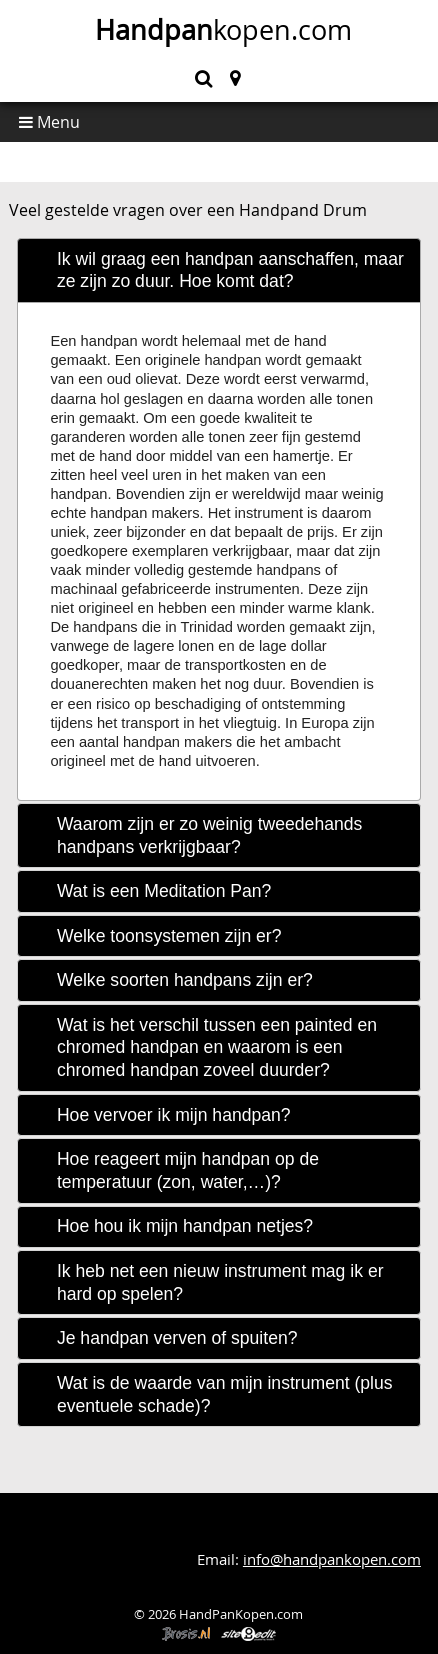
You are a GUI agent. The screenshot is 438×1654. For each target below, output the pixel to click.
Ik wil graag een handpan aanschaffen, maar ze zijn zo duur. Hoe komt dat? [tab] (230, 270)
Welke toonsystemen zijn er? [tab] (169, 936)
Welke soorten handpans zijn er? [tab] (185, 980)
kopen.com (223, 30)
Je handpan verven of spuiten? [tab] (177, 1338)
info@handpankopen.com (332, 1559)
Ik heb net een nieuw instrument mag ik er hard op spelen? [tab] (220, 1282)
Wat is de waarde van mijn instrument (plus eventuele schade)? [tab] (225, 1394)
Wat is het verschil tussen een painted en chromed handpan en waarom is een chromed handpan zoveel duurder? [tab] (217, 1048)
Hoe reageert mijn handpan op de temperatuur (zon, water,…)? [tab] (188, 1170)
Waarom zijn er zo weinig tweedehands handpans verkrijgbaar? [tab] (209, 835)
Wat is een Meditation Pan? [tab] (164, 891)
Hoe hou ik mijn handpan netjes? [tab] (185, 1226)
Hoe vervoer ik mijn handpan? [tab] (174, 1115)
